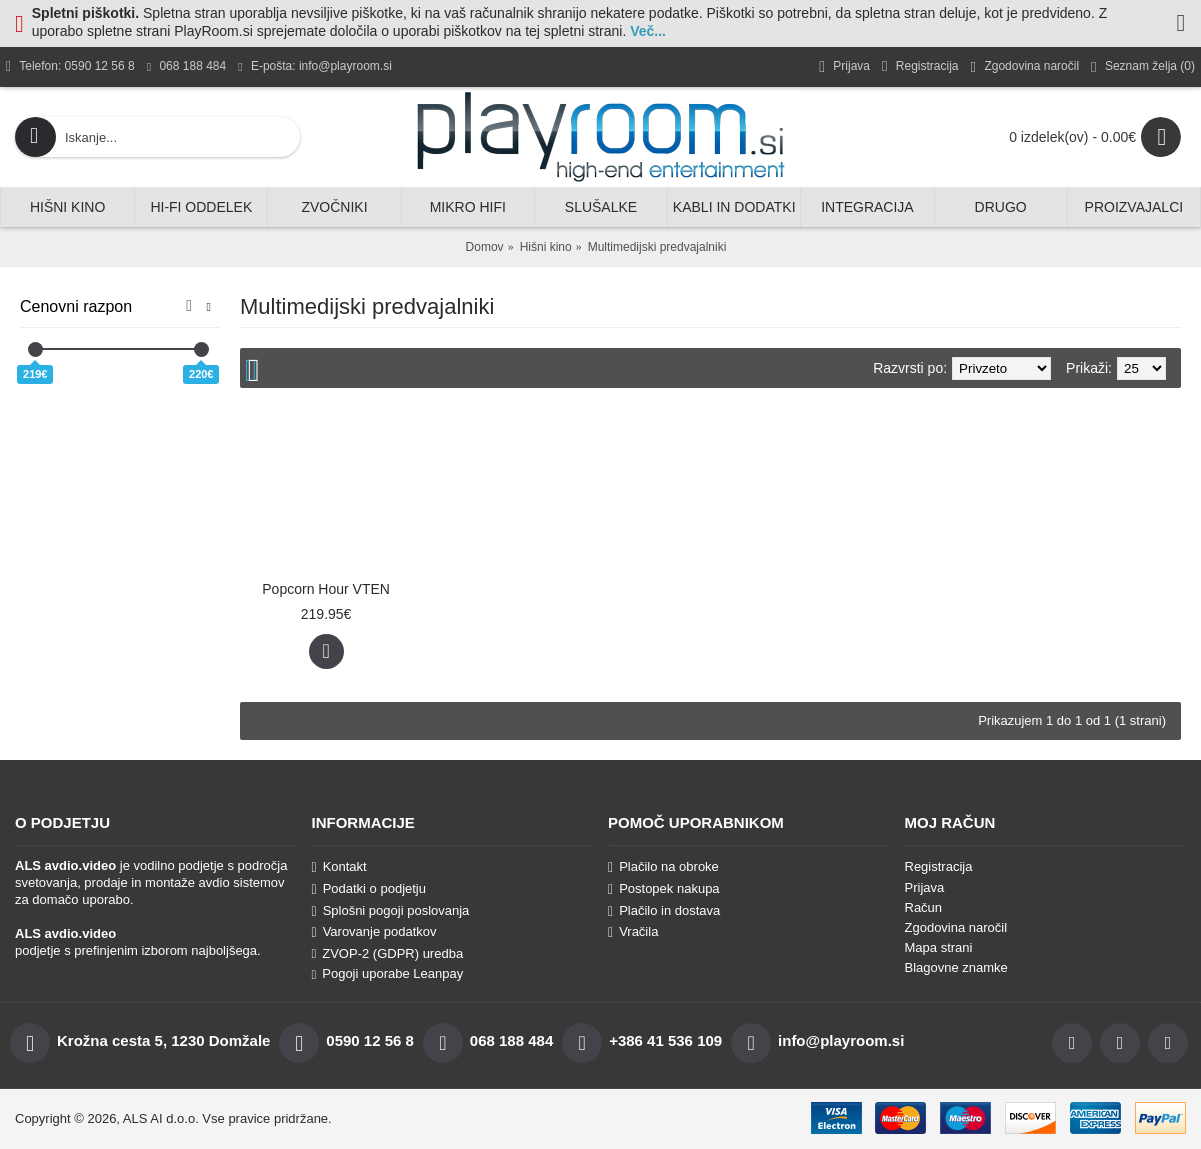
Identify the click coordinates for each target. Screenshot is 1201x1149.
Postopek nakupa (664, 889)
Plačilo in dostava (664, 911)
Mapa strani (939, 947)
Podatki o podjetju (369, 889)
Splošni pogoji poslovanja (391, 911)
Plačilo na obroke (663, 867)
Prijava (925, 887)
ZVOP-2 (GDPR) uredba (388, 953)
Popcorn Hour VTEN (326, 589)
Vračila (633, 932)
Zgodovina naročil (956, 927)
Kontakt (339, 867)
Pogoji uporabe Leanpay (388, 973)
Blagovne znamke (956, 967)
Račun (924, 907)
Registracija (939, 866)
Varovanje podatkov (374, 932)
